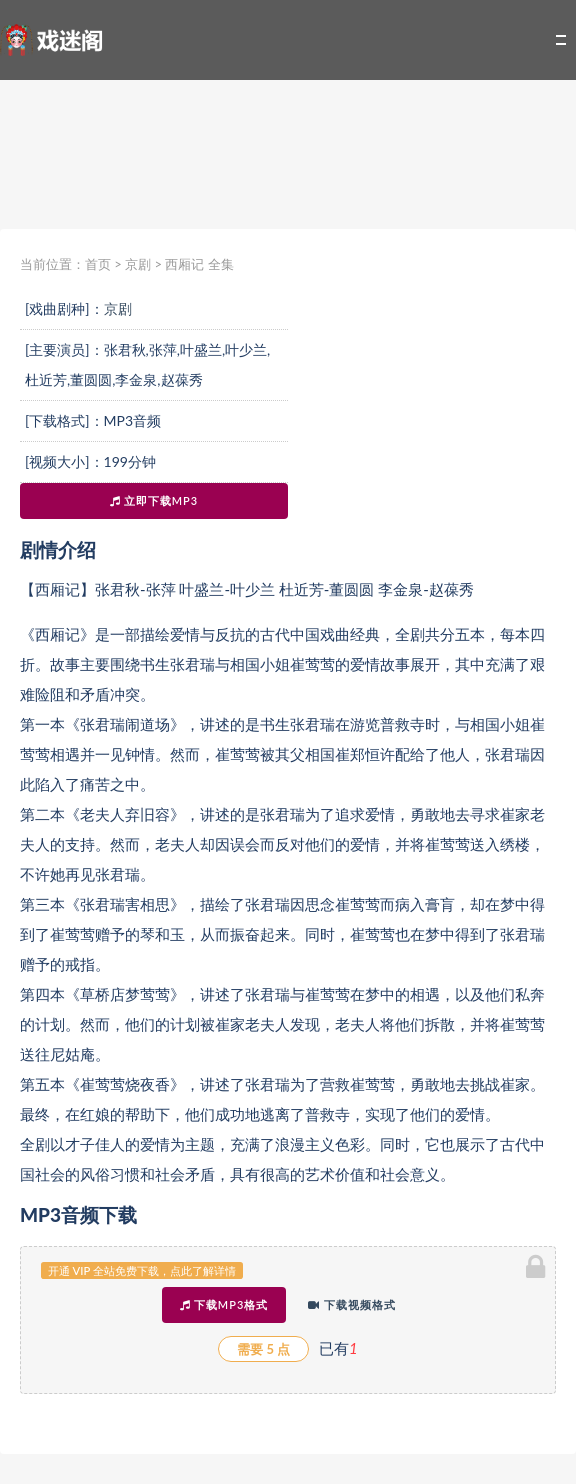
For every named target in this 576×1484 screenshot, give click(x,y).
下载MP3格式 (224, 1304)
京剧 (138, 264)
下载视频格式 (352, 1304)
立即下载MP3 (154, 500)
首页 (98, 264)
